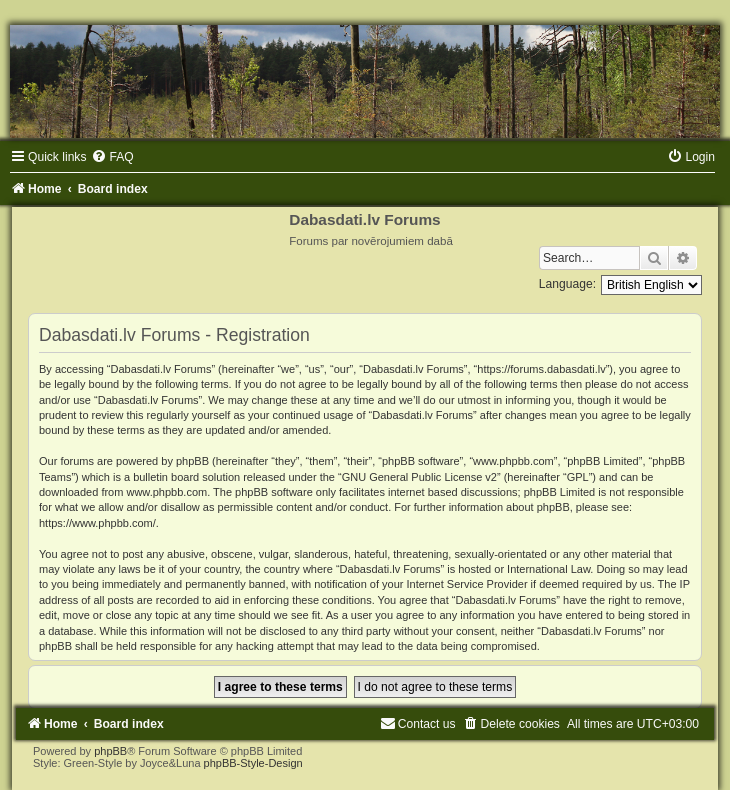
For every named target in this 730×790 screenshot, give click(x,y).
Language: (567, 284)
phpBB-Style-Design (253, 763)
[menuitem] (112, 157)
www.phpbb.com (166, 492)
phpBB (110, 751)
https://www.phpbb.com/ (97, 523)
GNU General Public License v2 (419, 477)
